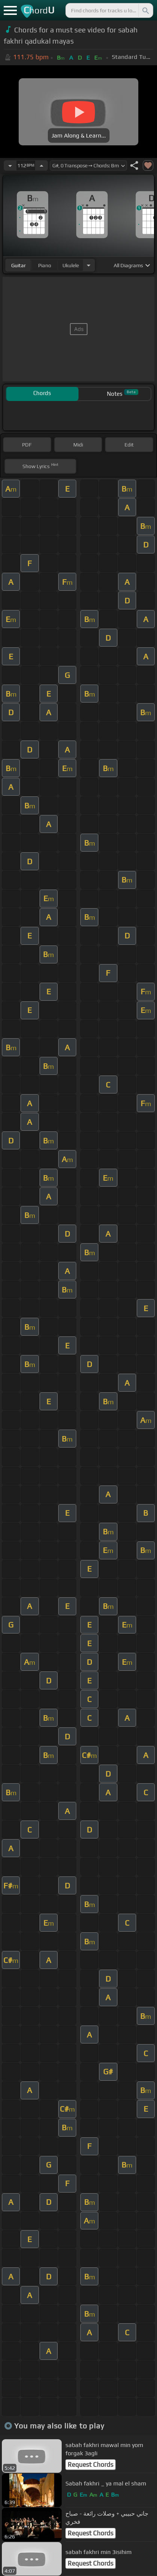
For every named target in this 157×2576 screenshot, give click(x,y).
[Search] (145, 10)
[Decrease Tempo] (10, 165)
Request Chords (90, 2464)
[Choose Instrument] (88, 265)
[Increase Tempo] (41, 165)
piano (44, 265)
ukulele (70, 265)
